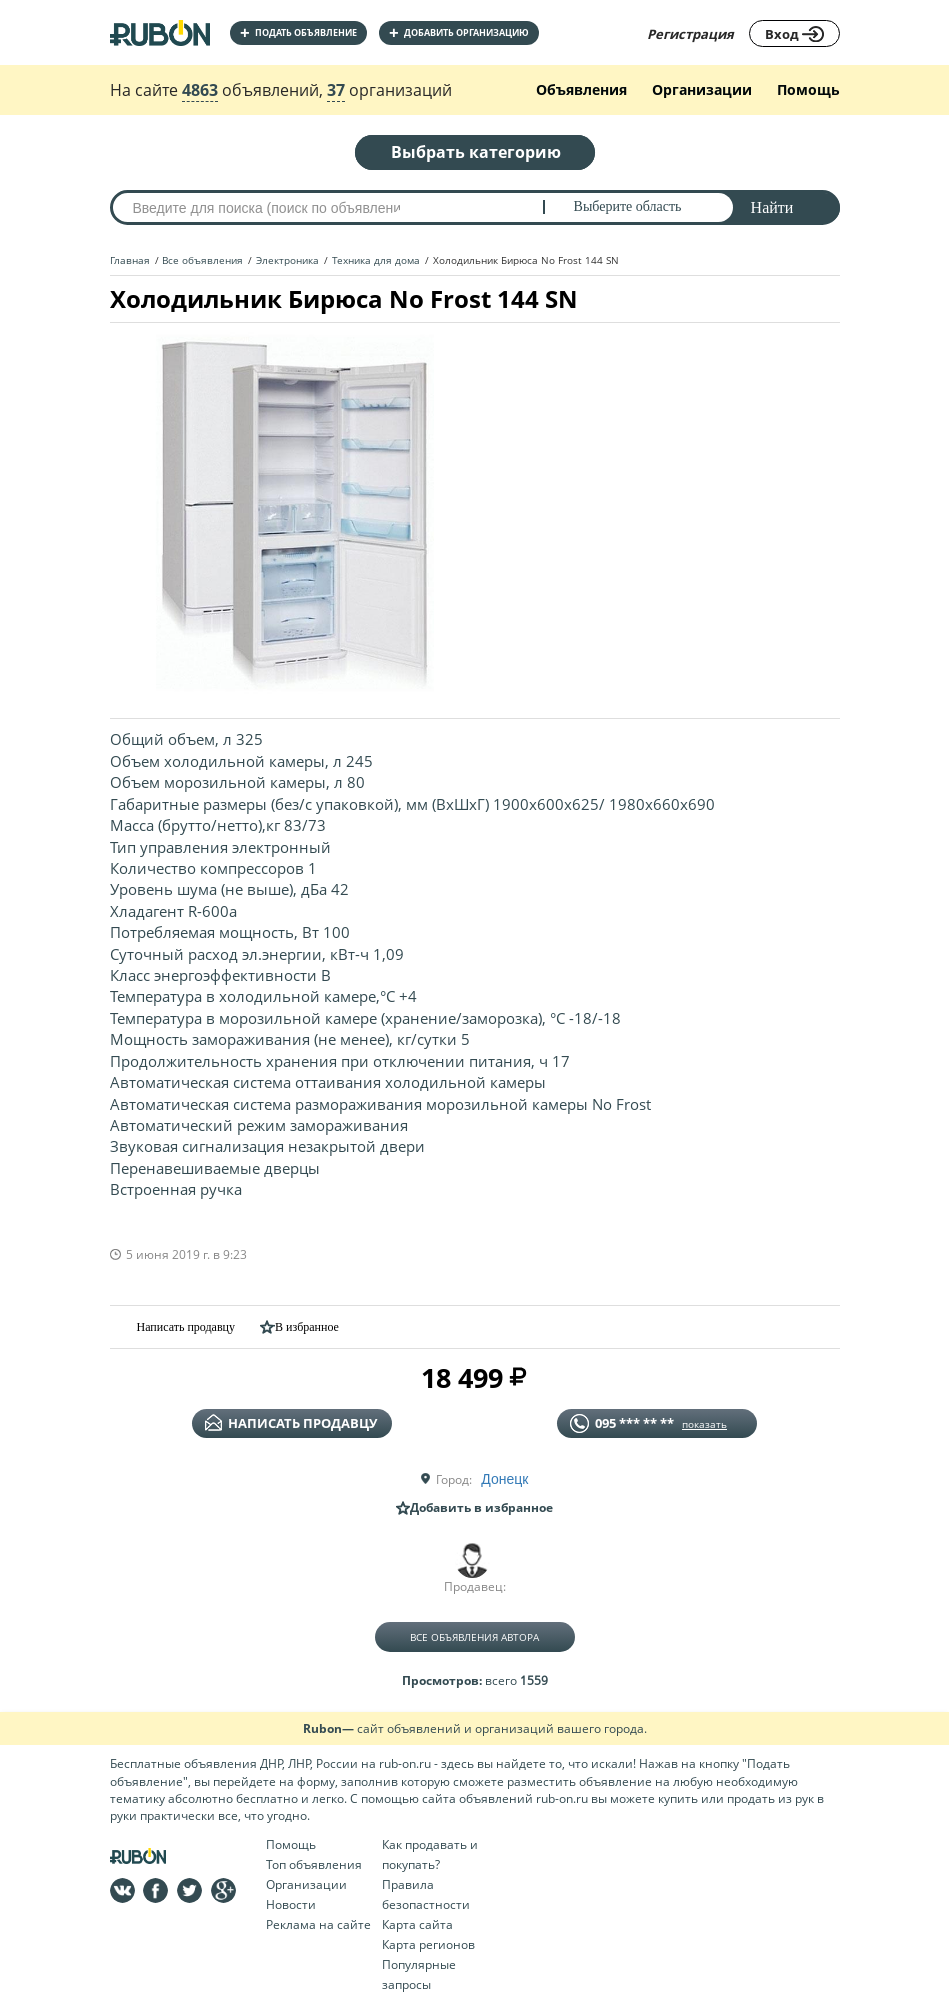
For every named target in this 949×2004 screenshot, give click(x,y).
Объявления (581, 89)
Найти (772, 207)
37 (336, 90)
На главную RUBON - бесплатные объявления (160, 32)
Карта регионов (428, 1944)
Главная (130, 260)
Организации (702, 89)
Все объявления (202, 260)
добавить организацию (459, 32)
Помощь (808, 89)
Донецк (504, 1479)
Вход (794, 34)
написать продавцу (291, 1423)
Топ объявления (314, 1864)
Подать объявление (298, 32)
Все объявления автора (474, 1637)
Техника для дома (376, 260)
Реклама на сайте (318, 1924)
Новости (291, 1904)
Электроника (287, 260)
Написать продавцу (172, 1326)
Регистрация (690, 34)
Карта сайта (417, 1924)
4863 (200, 90)
